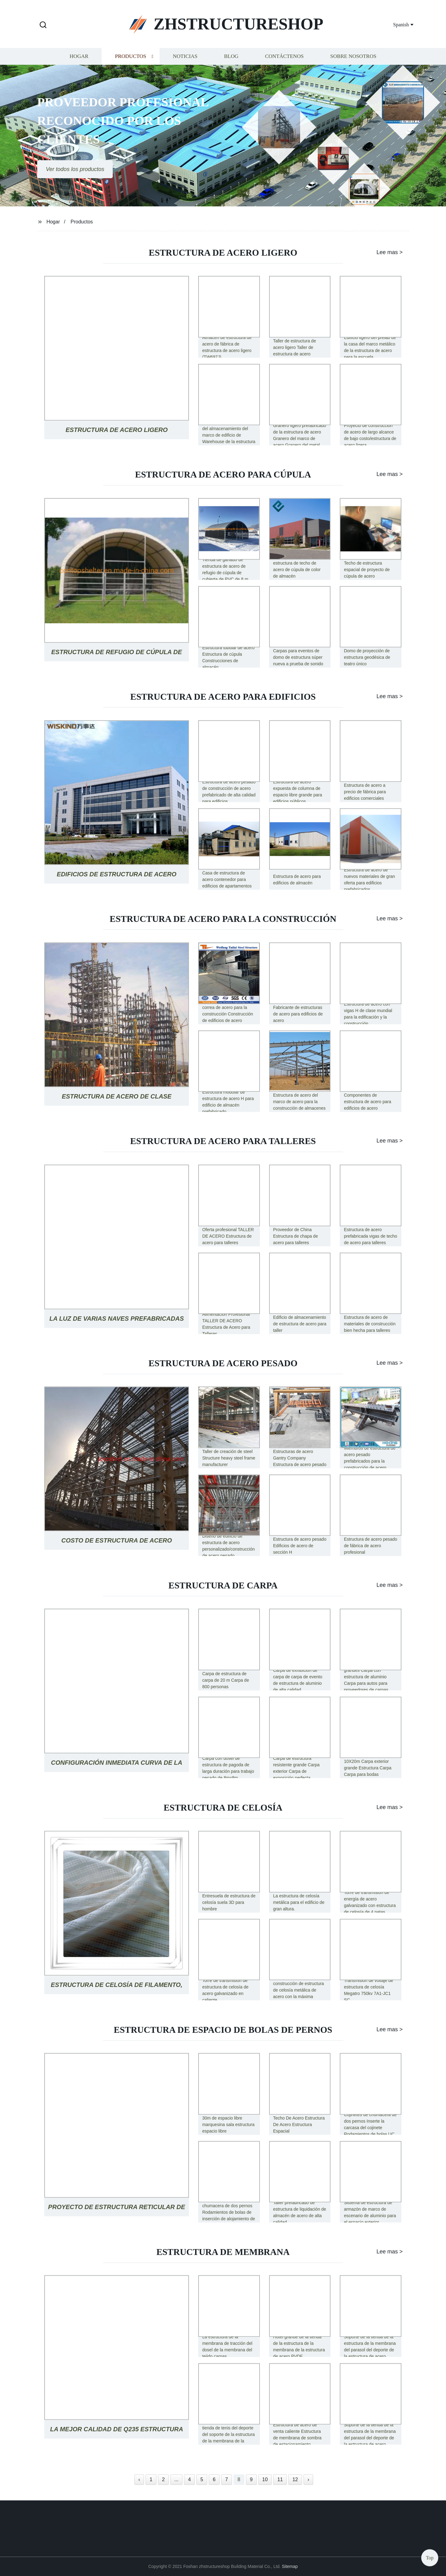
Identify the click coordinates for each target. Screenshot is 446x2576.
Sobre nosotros (353, 57)
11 (280, 2479)
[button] (43, 25)
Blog (231, 57)
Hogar (79, 57)
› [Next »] (308, 2479)
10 (265, 2479)
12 (295, 2479)
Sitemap (290, 2566)
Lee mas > (386, 252)
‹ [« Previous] (139, 2479)
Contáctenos (284, 57)
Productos (130, 57)
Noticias (185, 57)
